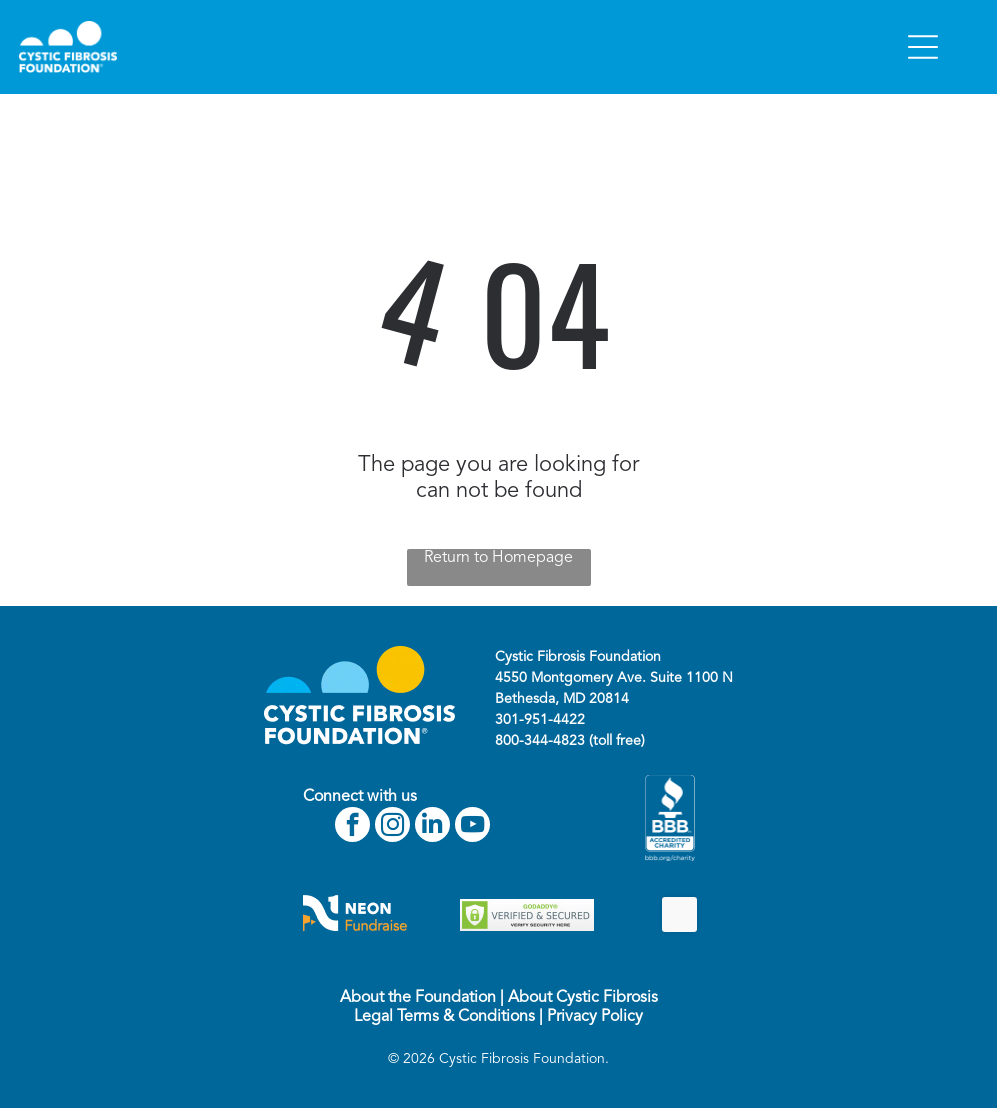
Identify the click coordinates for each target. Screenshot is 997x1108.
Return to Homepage (498, 558)
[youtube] (472, 827)
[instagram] (392, 827)
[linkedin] (432, 827)
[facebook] (352, 827)
